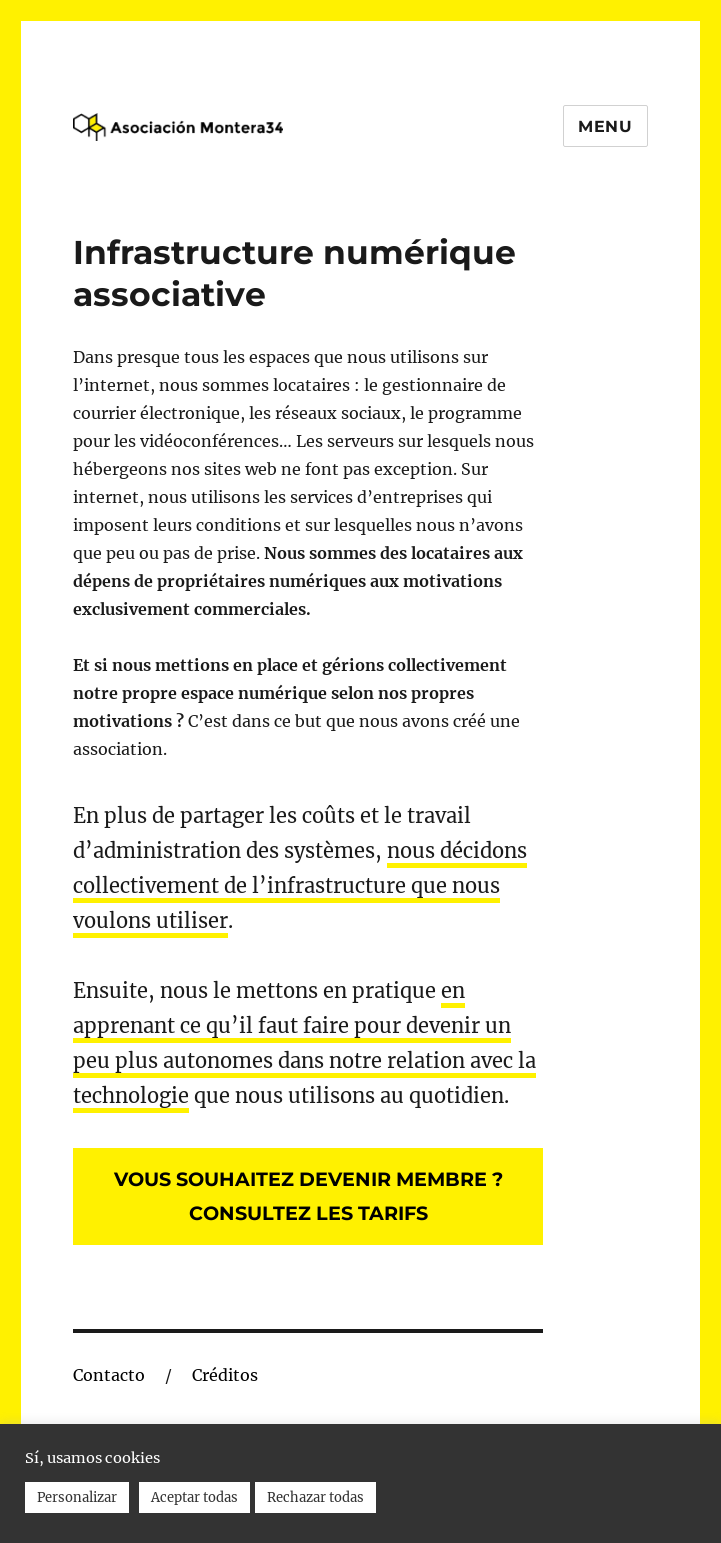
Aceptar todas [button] (194, 1497)
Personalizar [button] (77, 1497)
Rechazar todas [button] (315, 1497)
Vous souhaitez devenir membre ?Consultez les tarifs (308, 1196)
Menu (605, 126)
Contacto (109, 1375)
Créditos (225, 1375)
